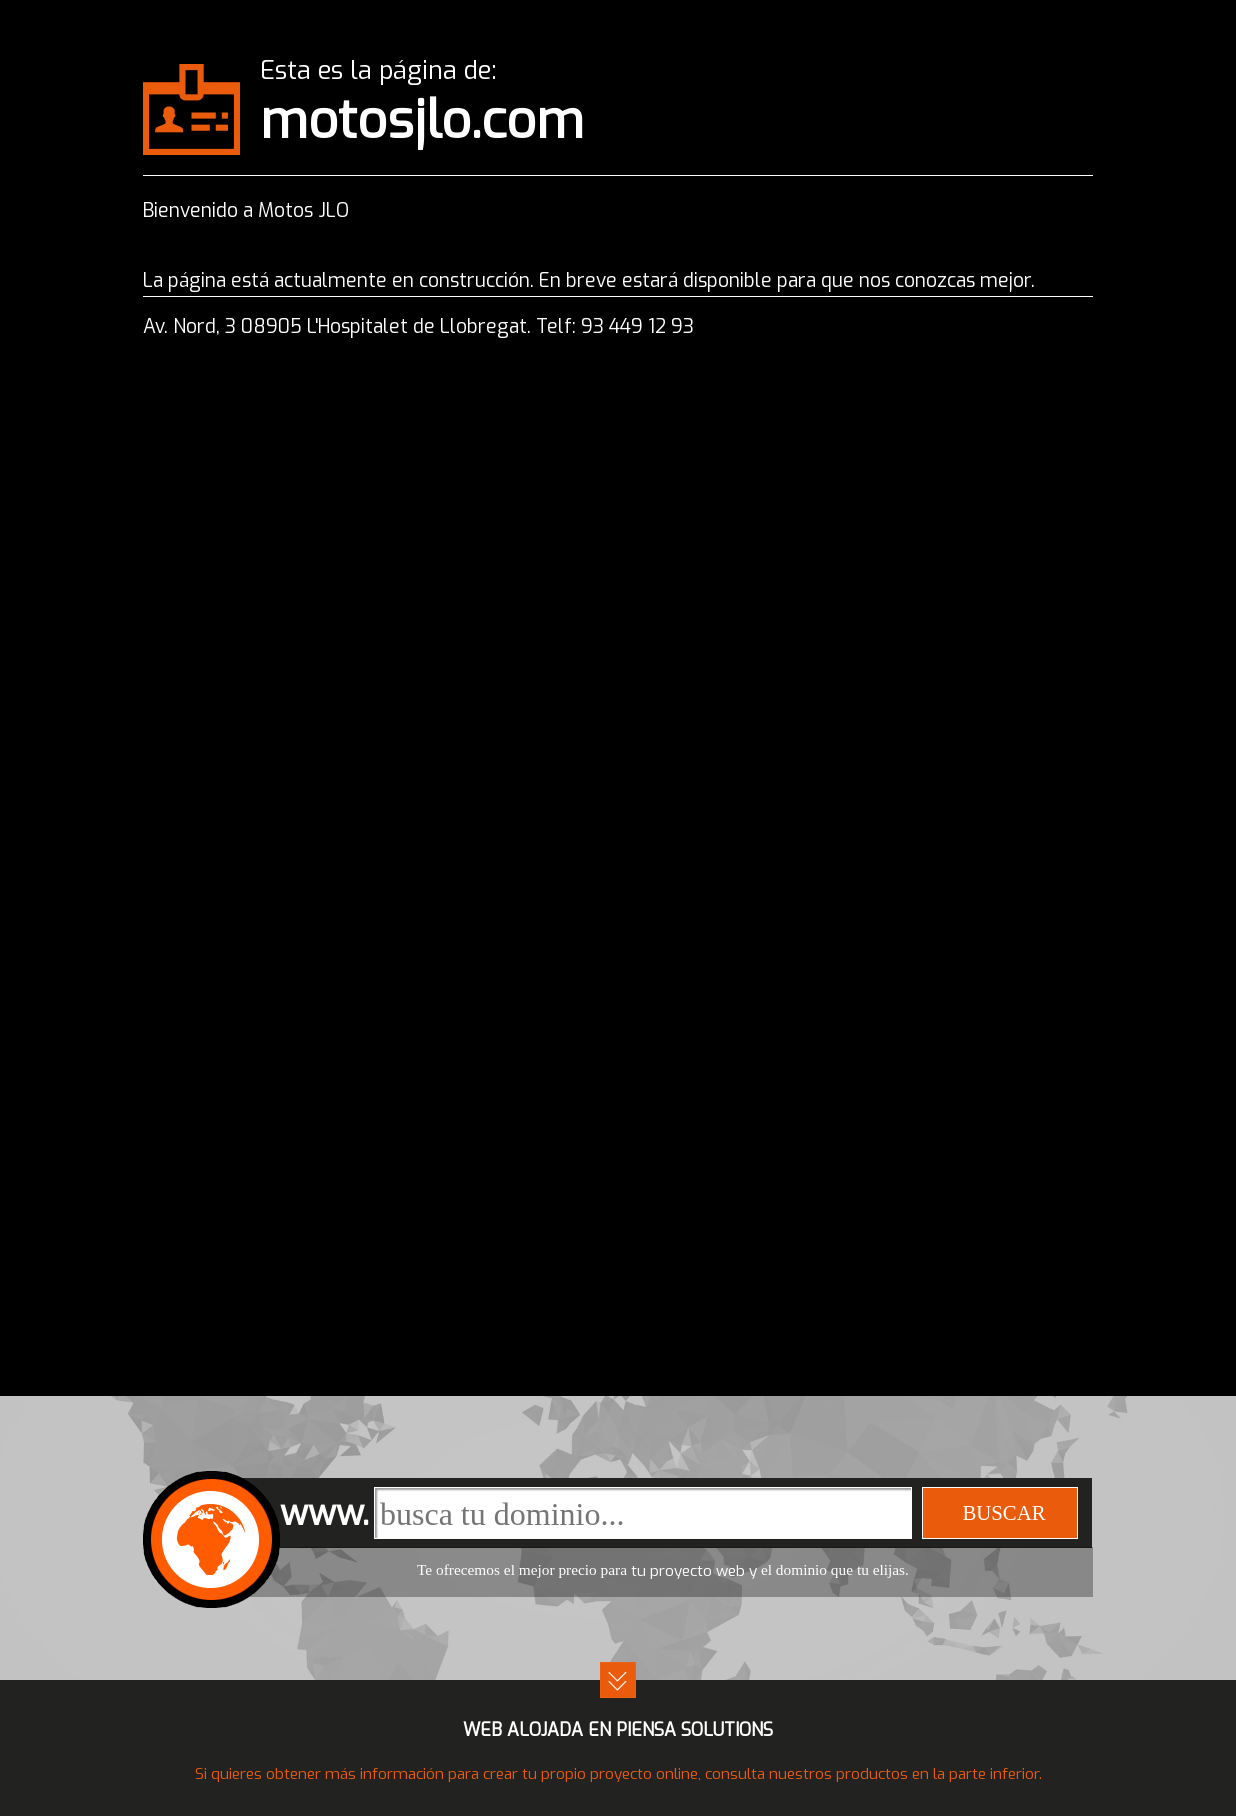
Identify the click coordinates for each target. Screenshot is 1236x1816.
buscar (1003, 1512)
